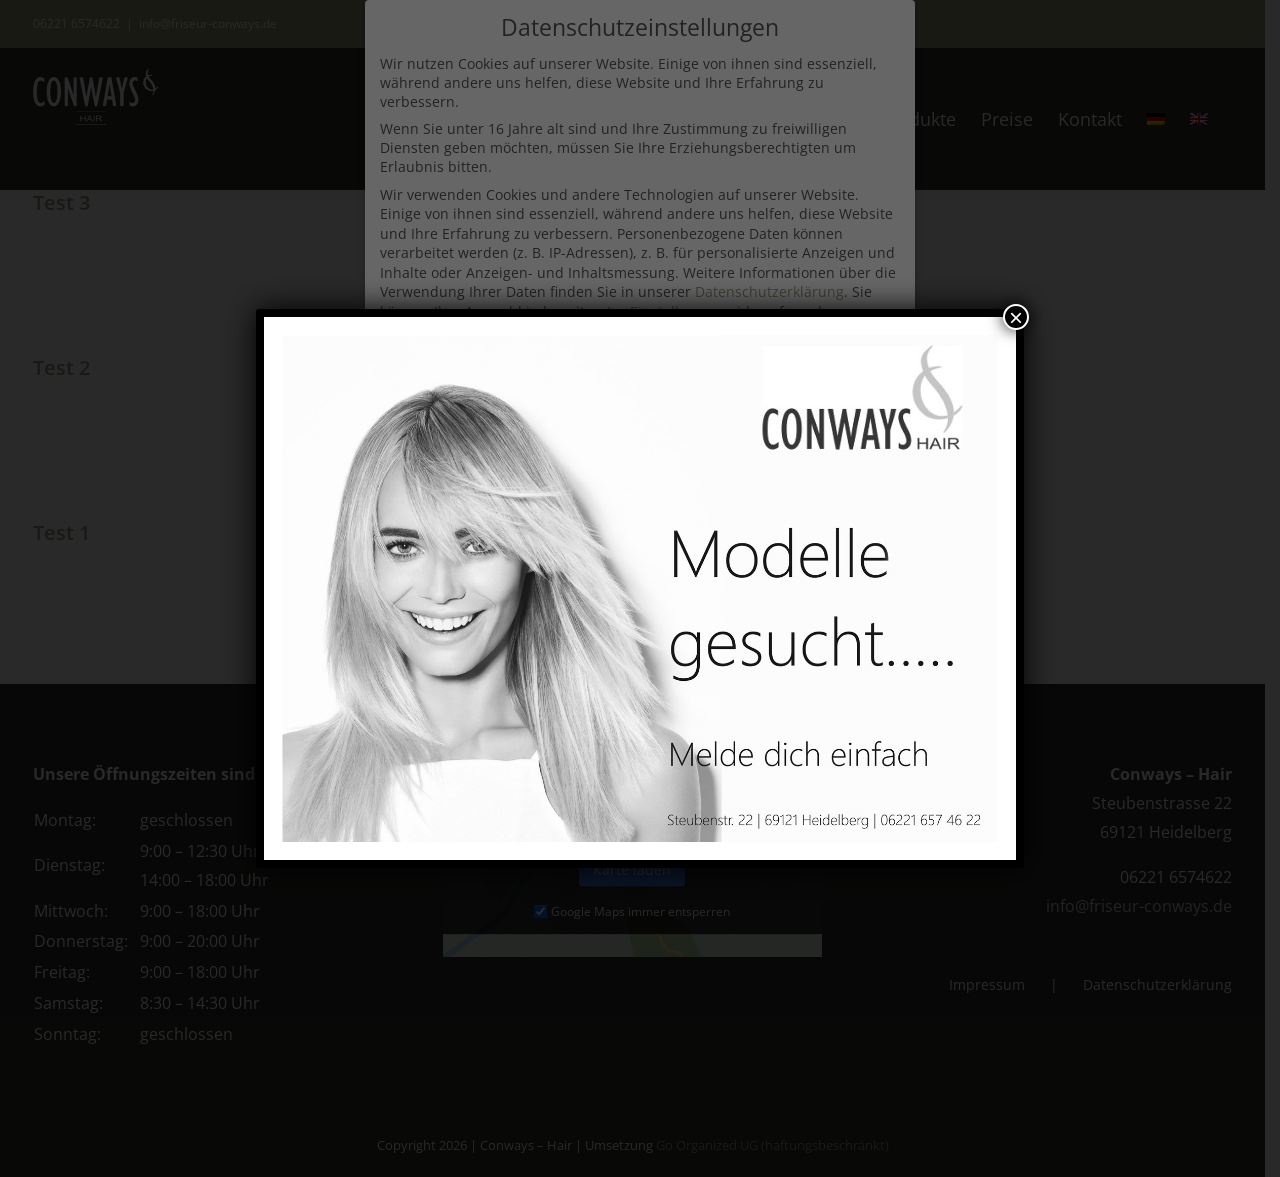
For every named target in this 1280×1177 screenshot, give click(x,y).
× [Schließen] (1016, 317)
